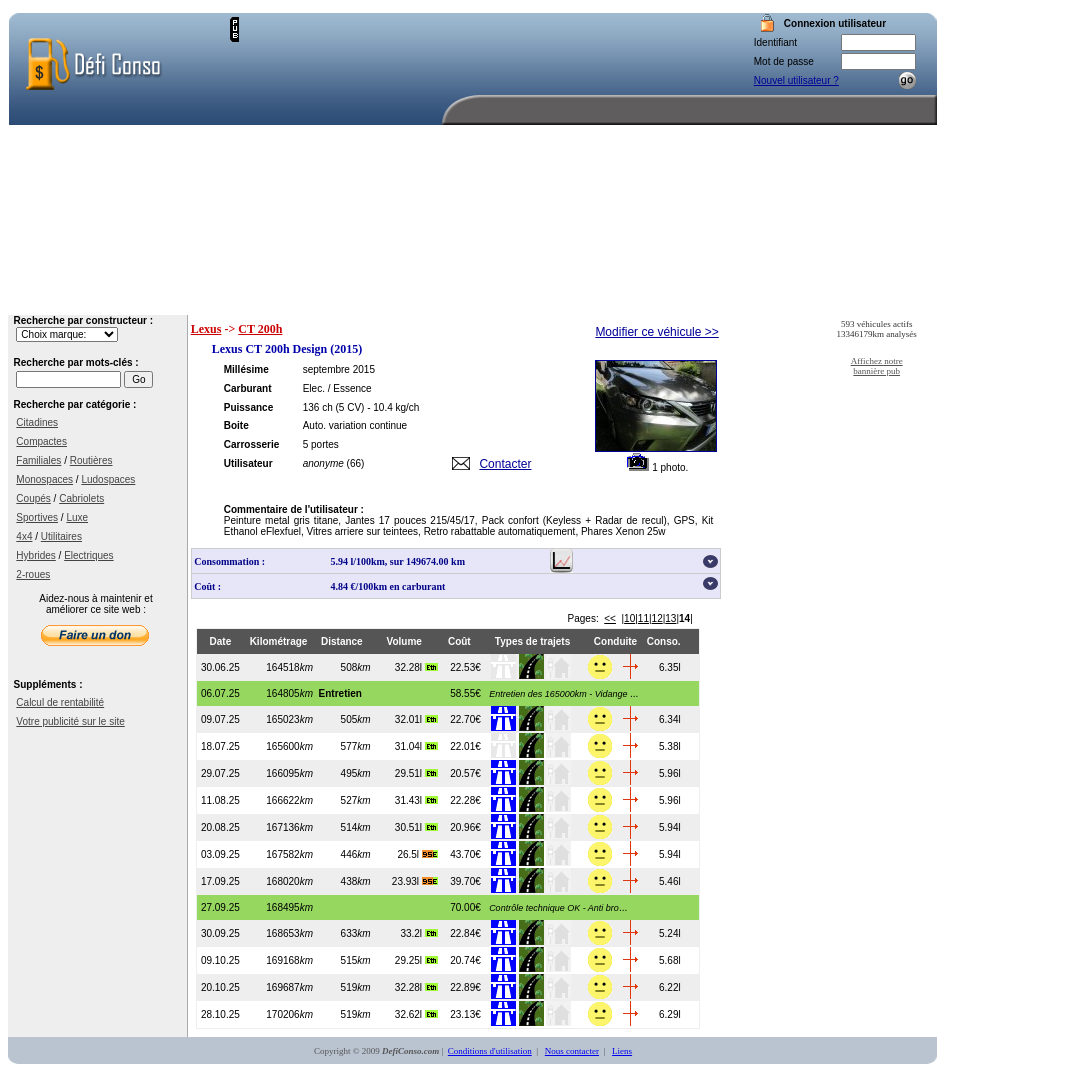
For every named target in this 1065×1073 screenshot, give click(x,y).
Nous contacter (884, 300)
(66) (356, 463)
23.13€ (465, 1014)
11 (643, 618)
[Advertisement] (384, 142)
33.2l (418, 933)
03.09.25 (220, 854)
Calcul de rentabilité (60, 702)
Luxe (77, 517)
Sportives (37, 517)
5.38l (670, 746)
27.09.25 (220, 907)
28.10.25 (220, 1014)
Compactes (41, 441)
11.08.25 (220, 800)
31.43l (416, 800)
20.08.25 (220, 827)
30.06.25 (220, 667)
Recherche (592, 300)
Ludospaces (108, 479)
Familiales (38, 460)
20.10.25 (220, 987)
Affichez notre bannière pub (877, 366)
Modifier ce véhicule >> (656, 332)
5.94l (670, 827)
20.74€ (465, 960)
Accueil (492, 300)
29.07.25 (220, 773)
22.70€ (465, 719)
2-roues (33, 574)
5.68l (670, 960)
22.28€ (465, 800)
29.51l (416, 773)
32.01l (416, 719)
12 (657, 618)
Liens (622, 1051)
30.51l (416, 827)
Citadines (37, 422)
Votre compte (700, 300)
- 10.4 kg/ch (393, 407)
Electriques (88, 555)
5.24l (670, 933)
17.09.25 (220, 881)
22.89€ (465, 987)
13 (670, 618)
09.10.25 (220, 960)
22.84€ (465, 933)
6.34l (670, 719)
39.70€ (465, 881)
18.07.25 (220, 746)
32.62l (416, 1014)
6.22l (670, 987)
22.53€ (465, 667)
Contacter (505, 464)
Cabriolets (81, 498)
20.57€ (465, 773)
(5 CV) (349, 407)
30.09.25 (220, 933)
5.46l (670, 881)
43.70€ (465, 854)
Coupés (33, 498)
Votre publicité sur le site (70, 721)
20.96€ (465, 827)
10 (629, 618)
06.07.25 (220, 693)
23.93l (415, 881)
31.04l (416, 746)
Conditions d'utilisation (490, 1051)
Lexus (206, 329)
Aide (788, 300)
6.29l (670, 1014)
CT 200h (260, 329)
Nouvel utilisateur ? (796, 80)
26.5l (417, 854)
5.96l (670, 773)
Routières (91, 460)
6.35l (670, 667)
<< (610, 618)
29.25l (416, 960)
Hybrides (35, 555)
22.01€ (465, 746)
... (560, 693)
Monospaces (44, 479)
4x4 (24, 536)
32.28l (416, 667)
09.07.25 (220, 719)
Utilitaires (61, 536)
